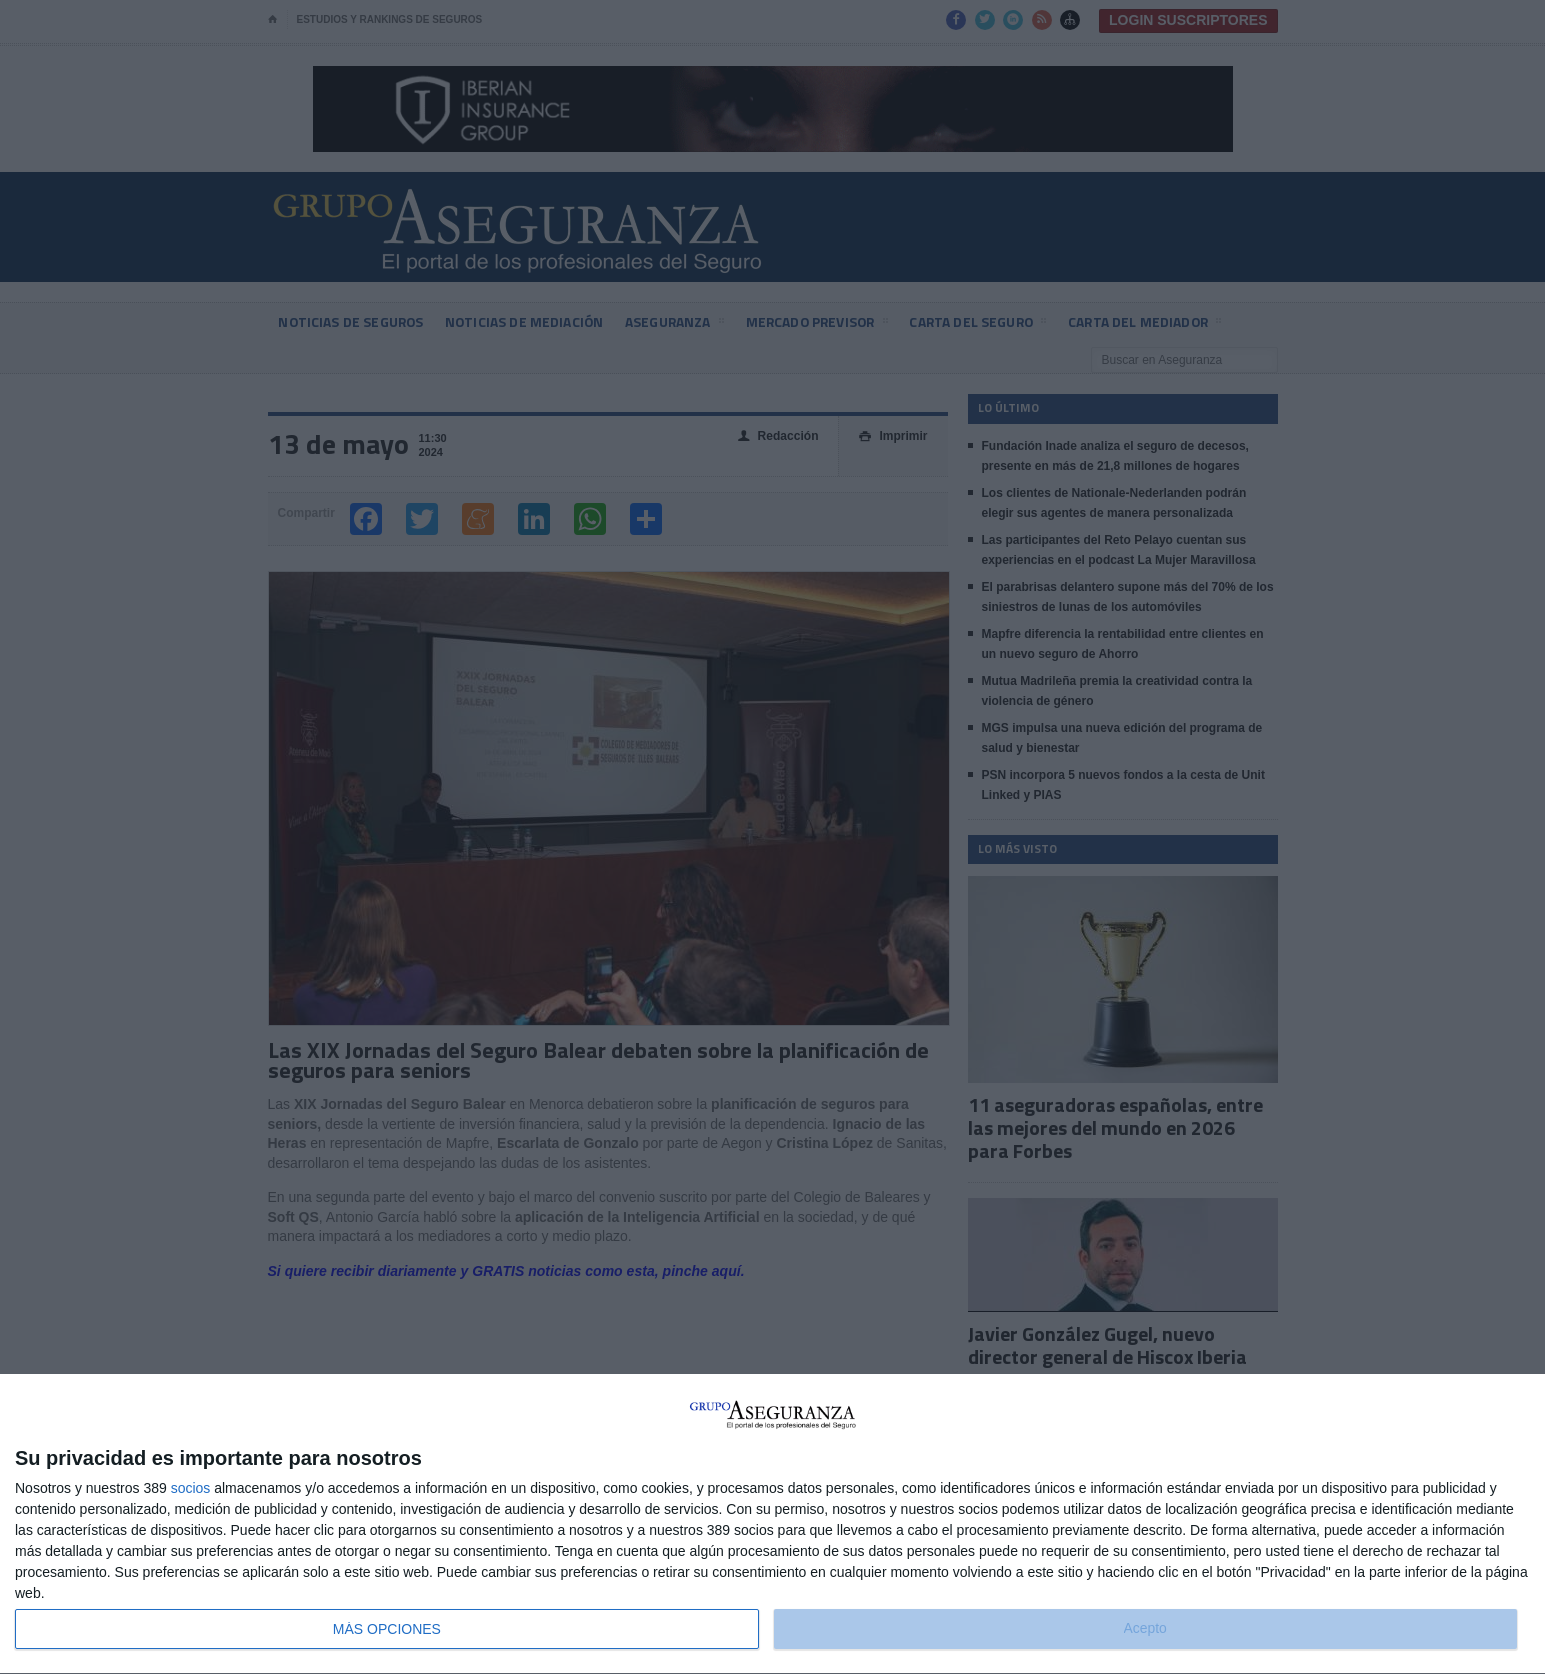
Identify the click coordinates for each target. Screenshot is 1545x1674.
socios (191, 1488)
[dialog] (772, 1524)
